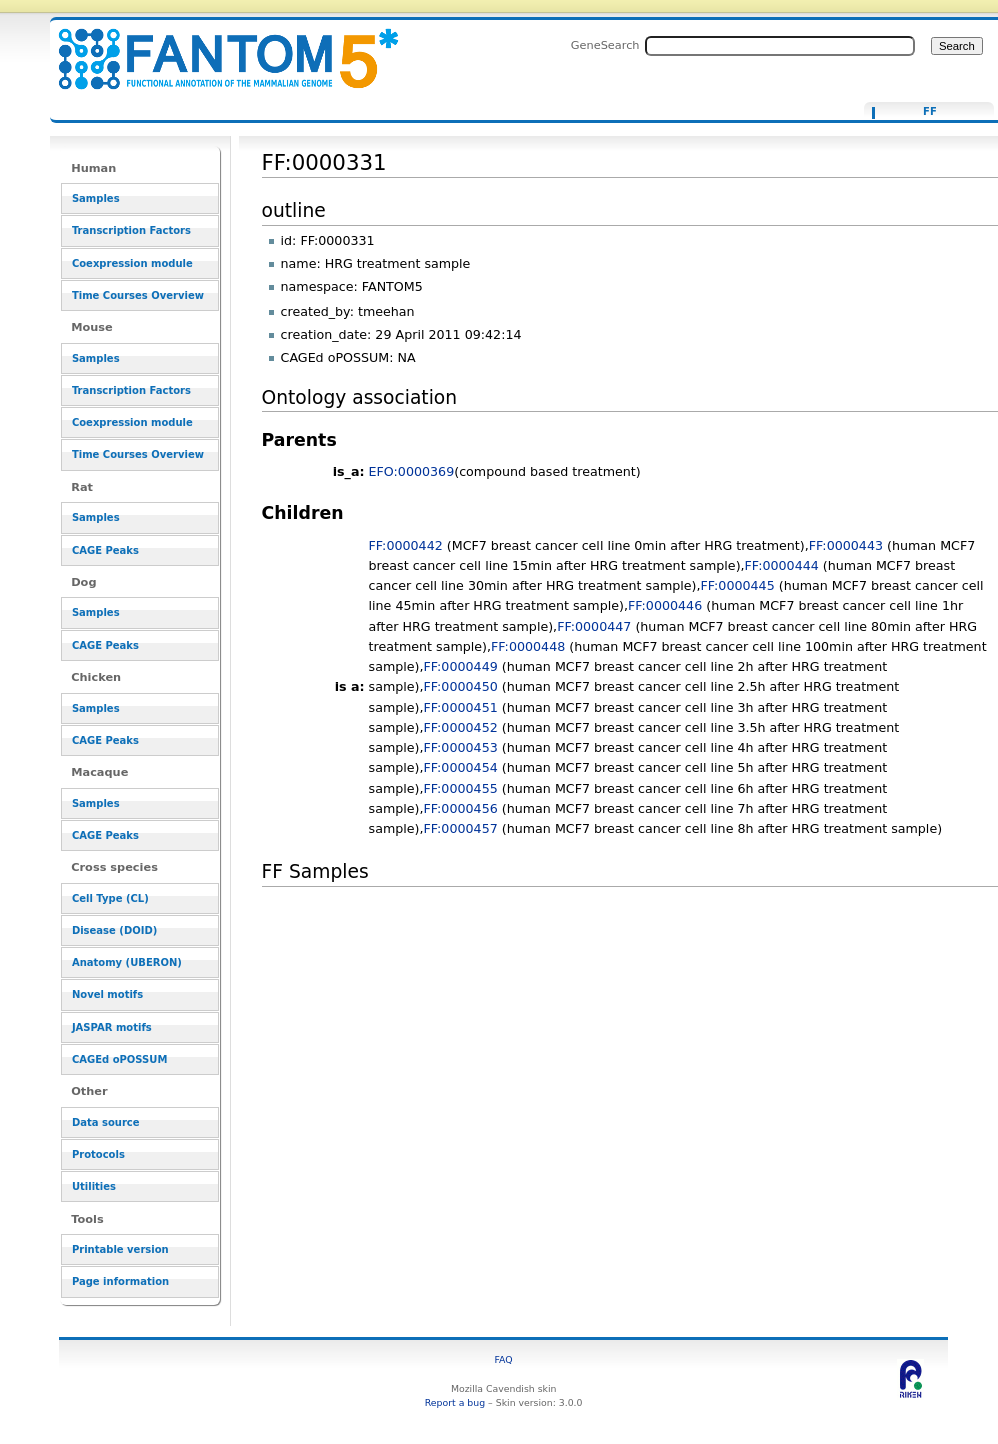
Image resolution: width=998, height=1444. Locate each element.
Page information (120, 1281)
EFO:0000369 (412, 471)
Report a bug (455, 1402)
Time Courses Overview (138, 295)
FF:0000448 (528, 646)
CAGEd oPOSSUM (119, 1059)
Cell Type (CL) (110, 898)
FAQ (504, 1359)
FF (930, 112)
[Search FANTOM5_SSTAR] (780, 46)
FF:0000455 (461, 788)
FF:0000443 (846, 545)
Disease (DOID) (114, 930)
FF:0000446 (665, 605)
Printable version (120, 1249)
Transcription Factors (131, 230)
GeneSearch (605, 45)
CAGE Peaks (105, 550)
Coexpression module (132, 263)
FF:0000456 (461, 808)
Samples (96, 198)
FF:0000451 (461, 707)
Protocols (98, 1154)
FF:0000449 (461, 666)
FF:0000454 (461, 767)
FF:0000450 (461, 686)
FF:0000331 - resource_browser (216, 47)
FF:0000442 (406, 545)
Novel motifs (107, 994)
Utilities (94, 1186)
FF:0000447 (594, 626)
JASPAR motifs (112, 1027)
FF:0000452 (461, 727)
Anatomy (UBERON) (127, 962)
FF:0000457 (461, 828)
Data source (106, 1122)
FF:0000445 (738, 585)
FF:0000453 (461, 747)
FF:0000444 (782, 565)
